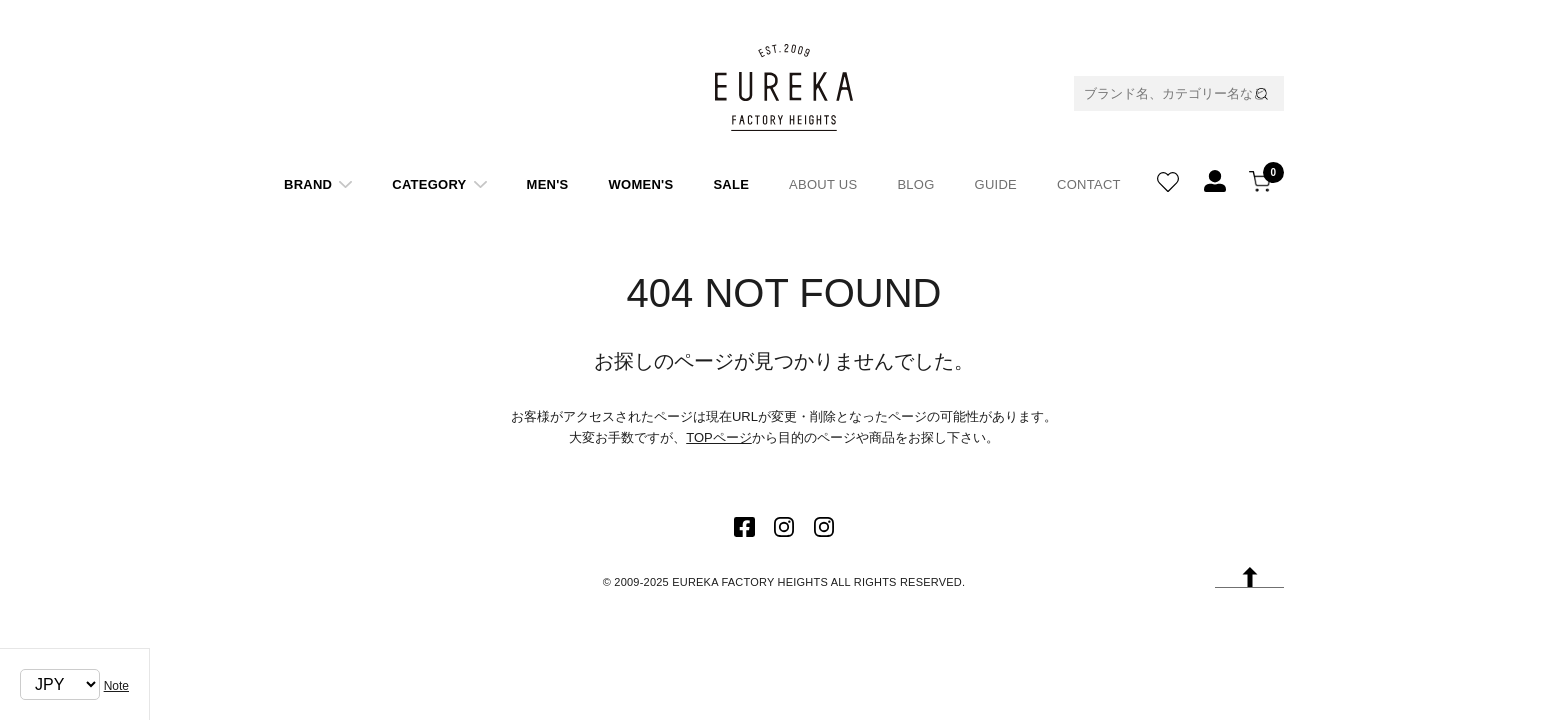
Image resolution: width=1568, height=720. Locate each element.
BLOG (915, 184)
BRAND (308, 184)
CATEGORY (429, 184)
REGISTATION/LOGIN (1215, 177)
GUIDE (996, 184)
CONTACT (1089, 184)
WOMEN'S (641, 184)
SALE (731, 184)
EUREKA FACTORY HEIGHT (784, 87)
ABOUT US (823, 184)
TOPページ (719, 437)
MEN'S (548, 184)
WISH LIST (1168, 177)
